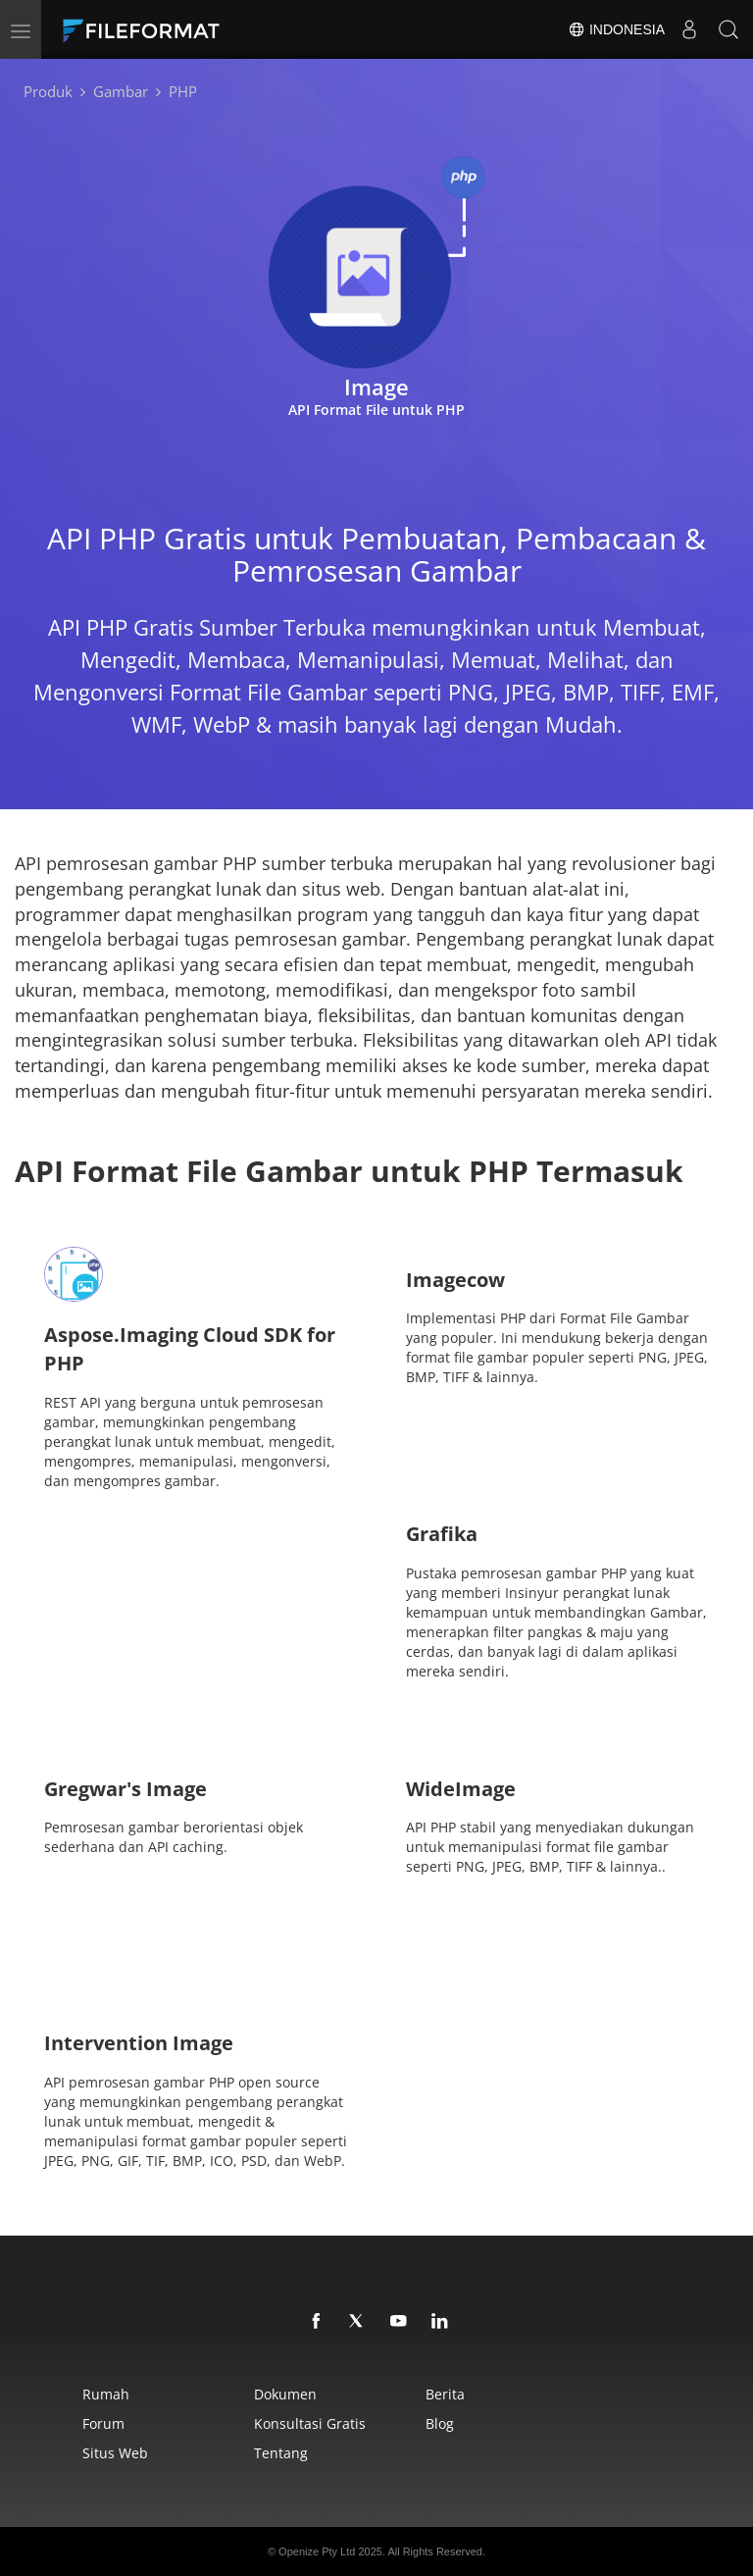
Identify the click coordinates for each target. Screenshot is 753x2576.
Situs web (115, 2453)
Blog (440, 2423)
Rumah (105, 2394)
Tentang (281, 2453)
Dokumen (285, 2394)
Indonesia (616, 29)
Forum (103, 2423)
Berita (445, 2394)
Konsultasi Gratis (310, 2423)
